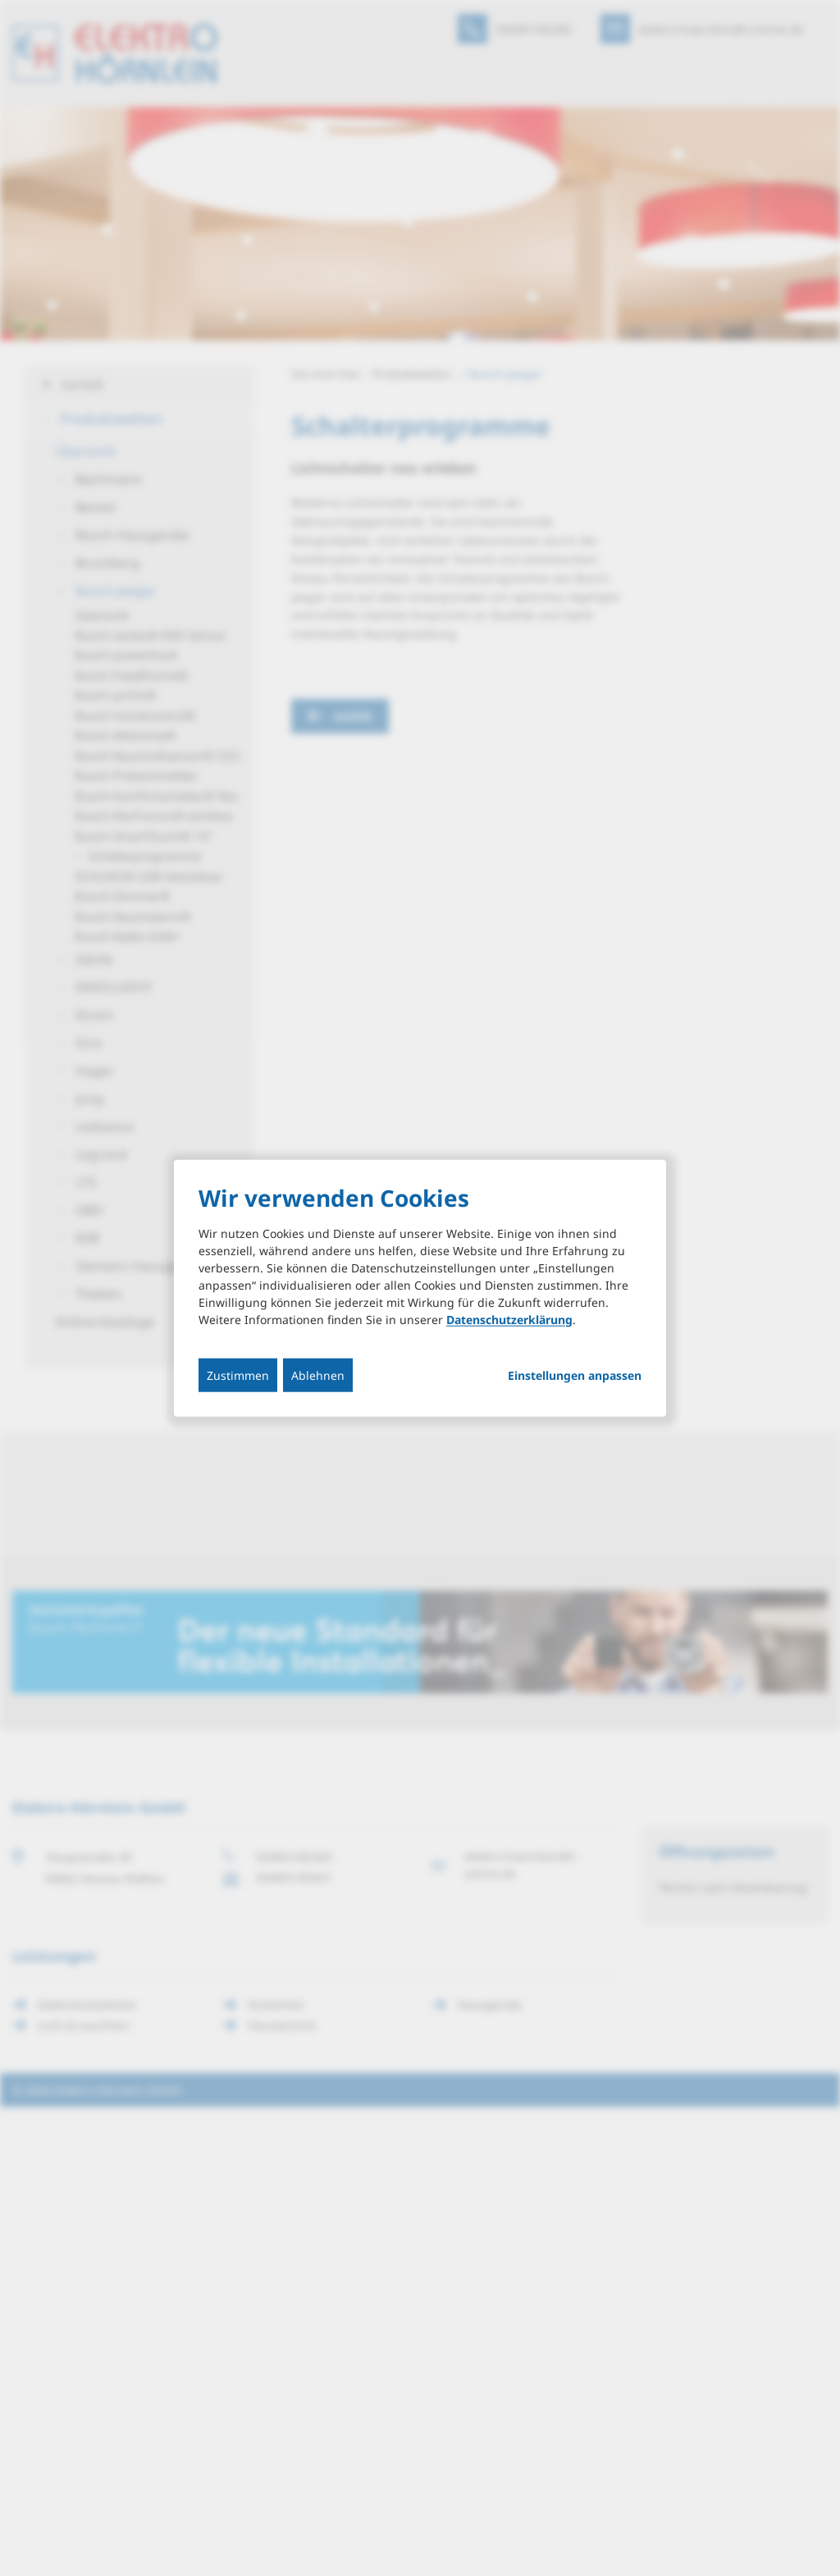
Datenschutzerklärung (509, 1319)
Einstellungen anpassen (574, 1375)
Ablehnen (318, 1374)
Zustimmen (238, 1374)
